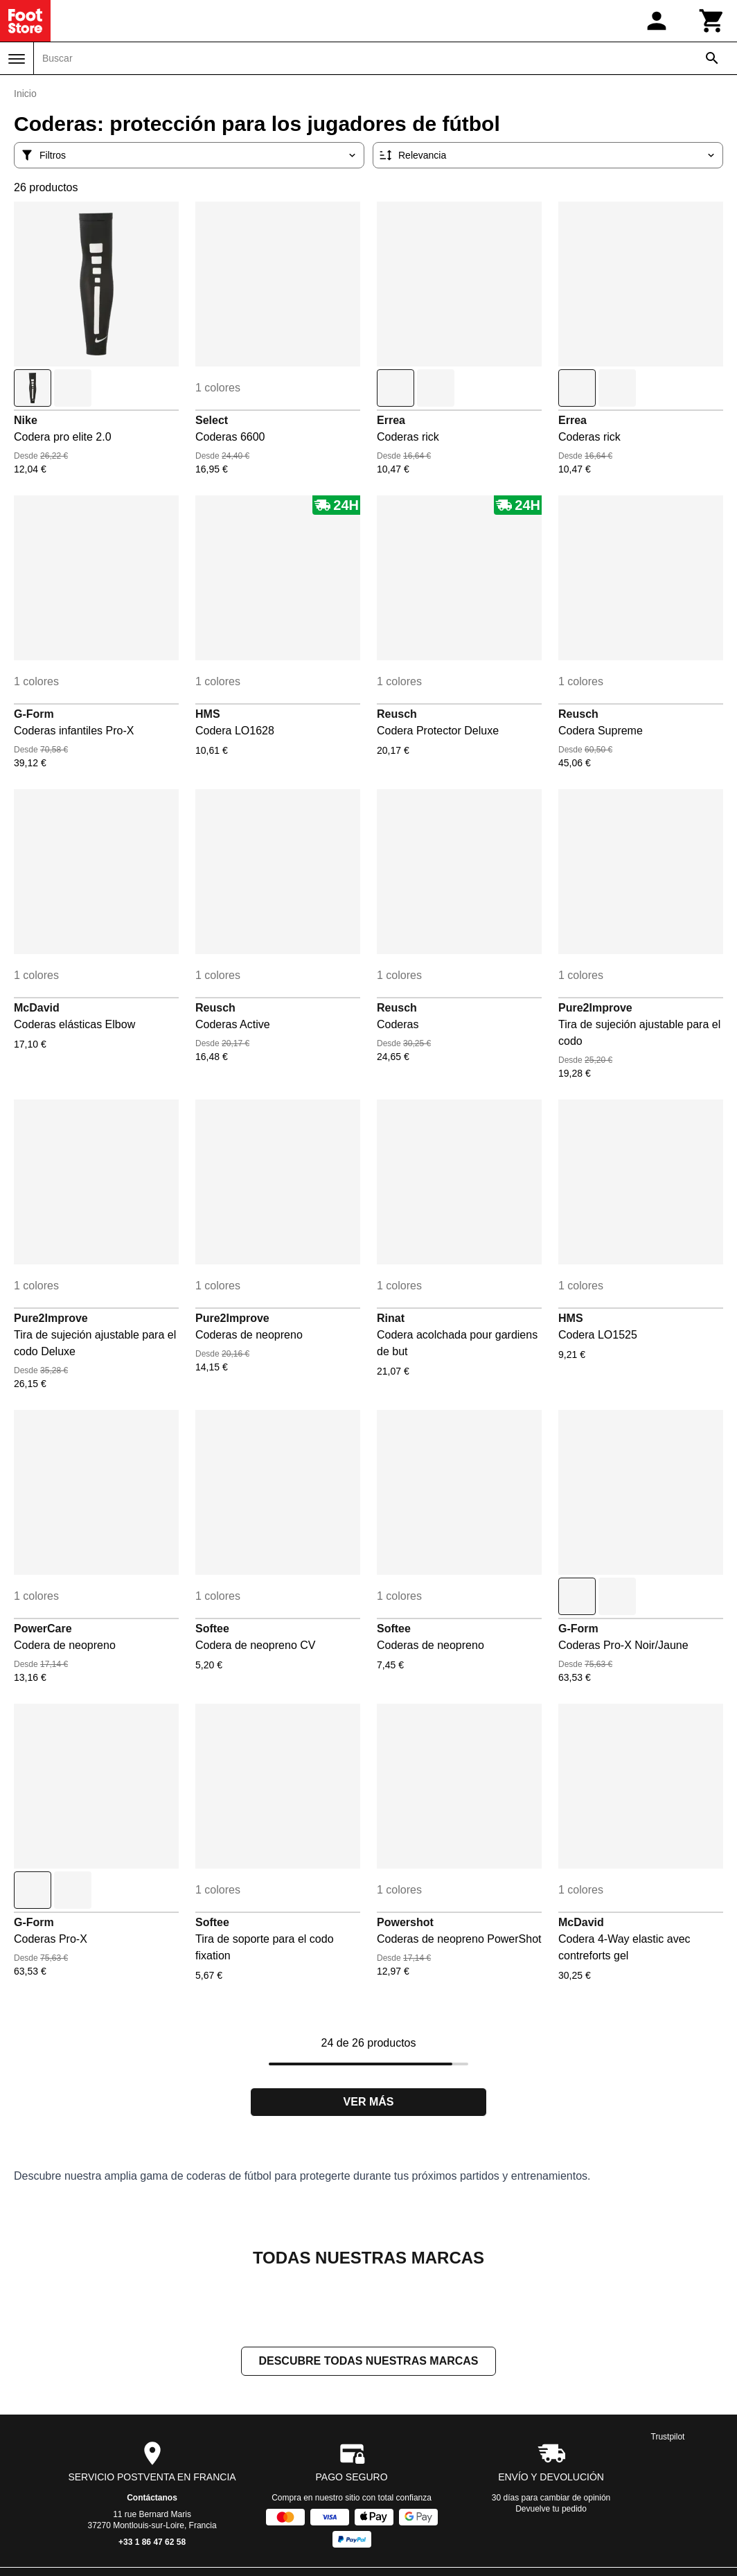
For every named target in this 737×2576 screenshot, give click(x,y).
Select (211, 420)
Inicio (25, 93)
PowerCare (43, 1628)
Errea (391, 420)
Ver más (369, 2102)
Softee (212, 1628)
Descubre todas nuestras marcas (368, 2362)
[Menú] (16, 59)
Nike (25, 420)
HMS (207, 714)
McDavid (37, 1008)
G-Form (34, 714)
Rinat (391, 1318)
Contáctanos (152, 2499)
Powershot (405, 1922)
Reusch (397, 714)
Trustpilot (668, 2438)
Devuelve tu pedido (551, 2510)
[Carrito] (712, 21)
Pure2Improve (595, 1008)
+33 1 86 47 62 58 (152, 2543)
